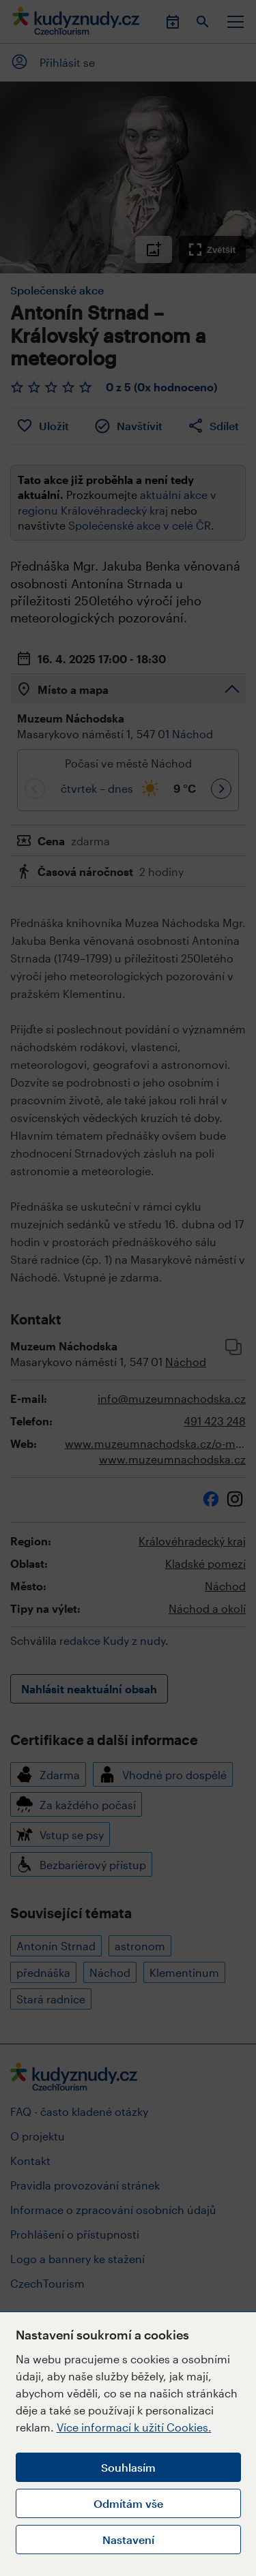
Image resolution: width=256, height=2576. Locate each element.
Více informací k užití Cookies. (134, 2427)
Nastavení (128, 2539)
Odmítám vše (128, 2503)
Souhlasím (128, 2467)
